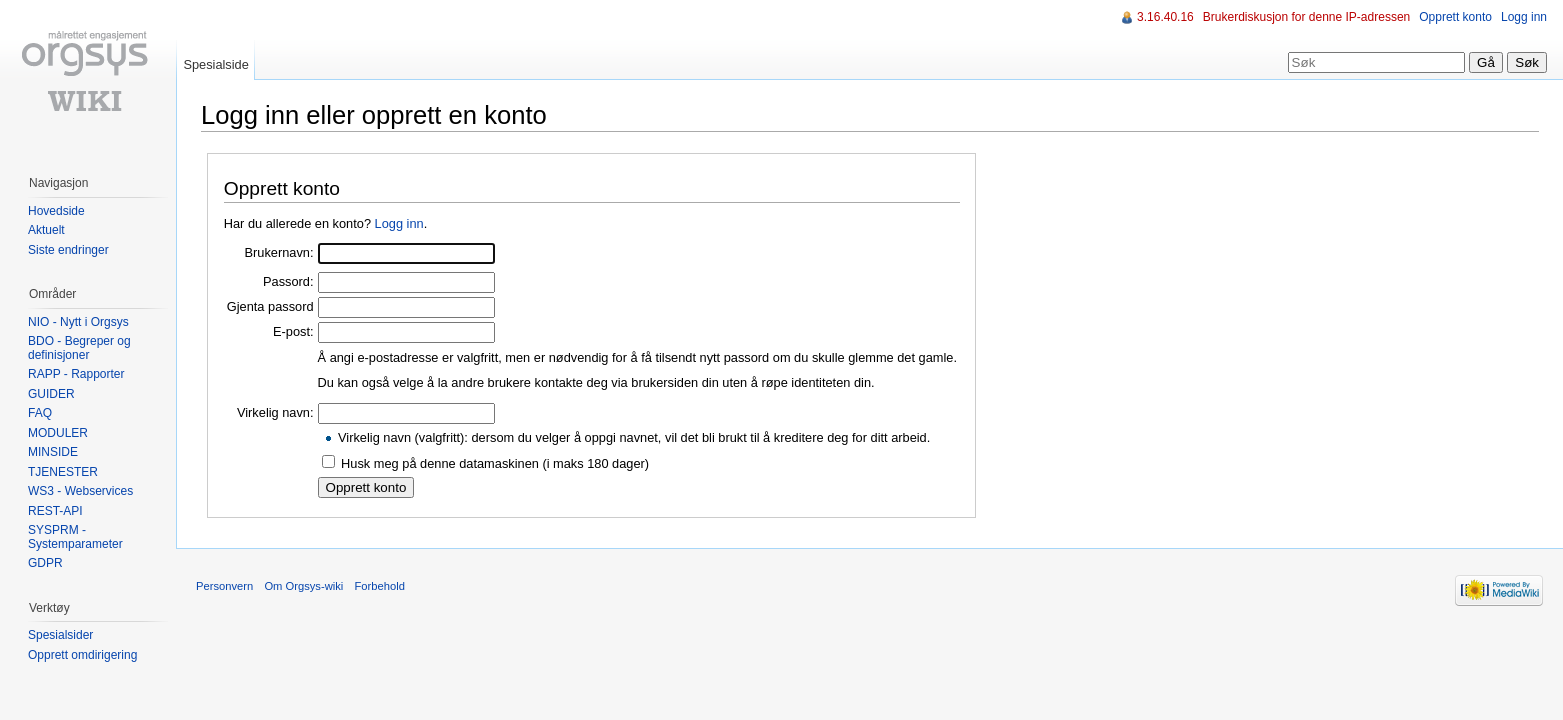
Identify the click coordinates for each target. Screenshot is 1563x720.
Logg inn (399, 223)
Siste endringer (68, 250)
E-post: (293, 331)
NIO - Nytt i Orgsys (78, 322)
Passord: (288, 281)
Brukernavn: (279, 252)
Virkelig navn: (275, 412)
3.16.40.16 (1165, 17)
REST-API (55, 511)
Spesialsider (60, 635)
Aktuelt (46, 230)
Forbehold (380, 586)
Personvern (224, 586)
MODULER (58, 433)
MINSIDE (53, 452)
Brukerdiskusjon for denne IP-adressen (1306, 17)
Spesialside (215, 64)
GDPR (45, 563)
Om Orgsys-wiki (303, 586)
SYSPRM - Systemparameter (75, 537)
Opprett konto (1455, 17)
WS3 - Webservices (80, 491)
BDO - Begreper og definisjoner (79, 348)
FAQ (40, 413)
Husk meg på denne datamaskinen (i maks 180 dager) (495, 463)
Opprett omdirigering (82, 655)
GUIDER (51, 394)
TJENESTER (63, 472)
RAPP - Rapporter (76, 374)
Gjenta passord (270, 306)
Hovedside (56, 211)
